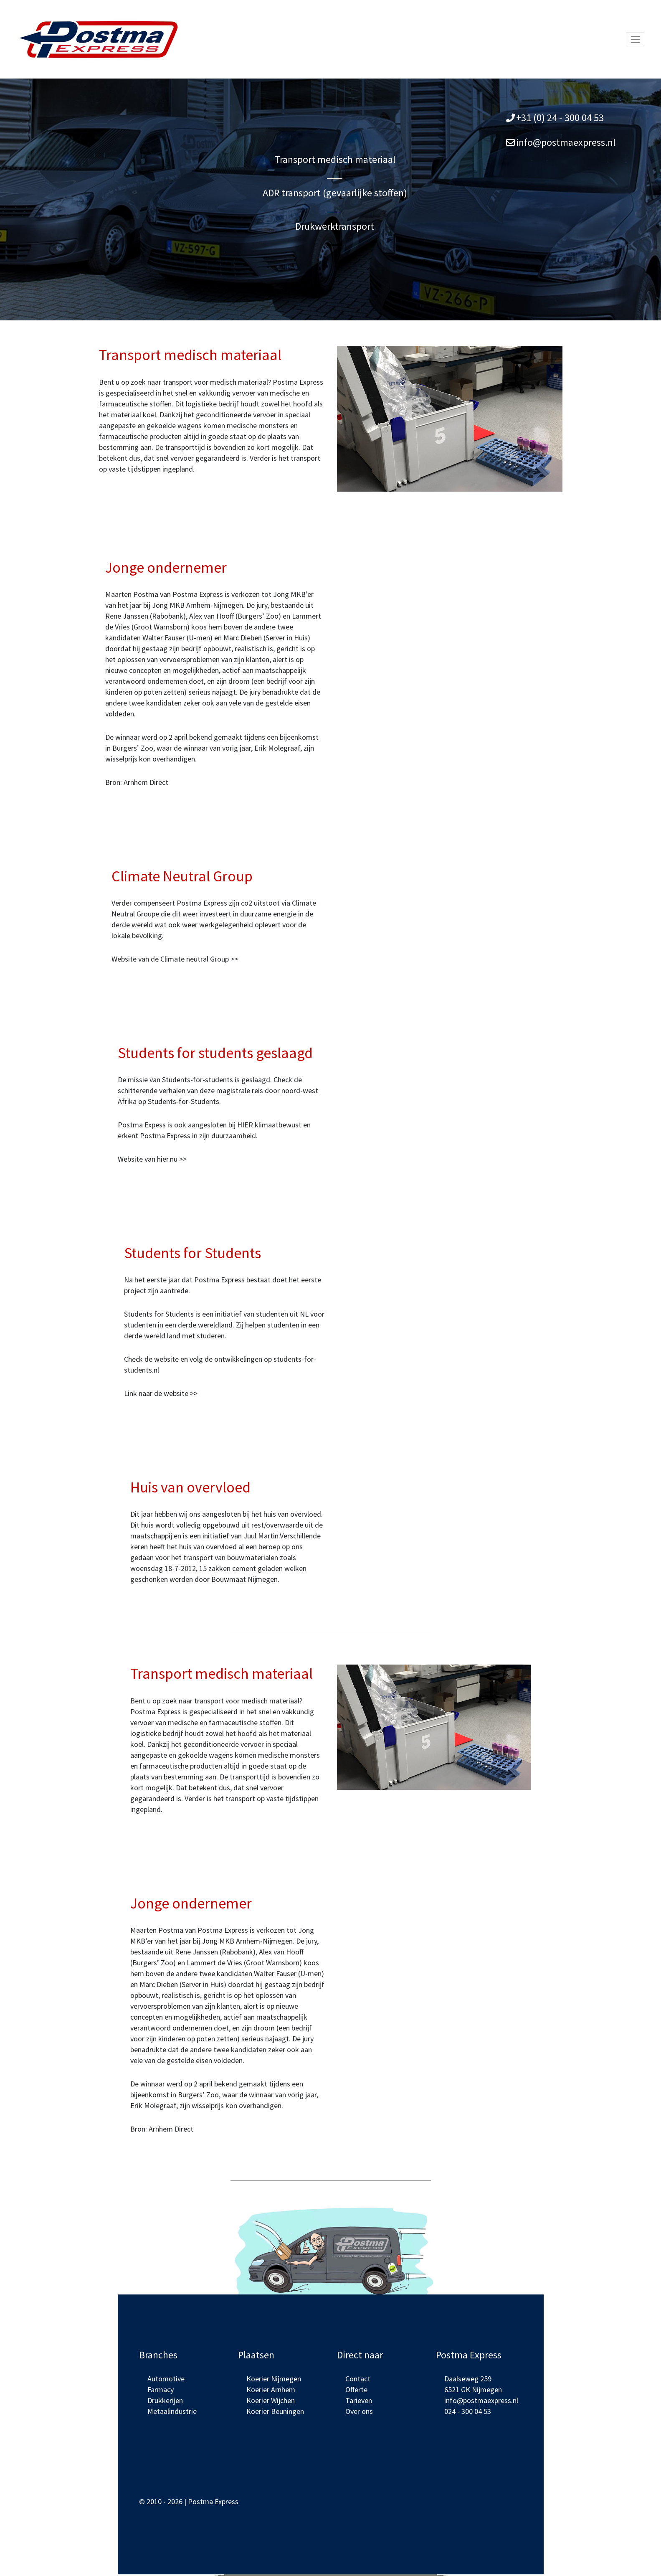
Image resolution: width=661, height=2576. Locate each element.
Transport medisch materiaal (334, 159)
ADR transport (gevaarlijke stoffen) (335, 192)
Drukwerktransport (334, 226)
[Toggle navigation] (635, 39)
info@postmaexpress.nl (565, 142)
